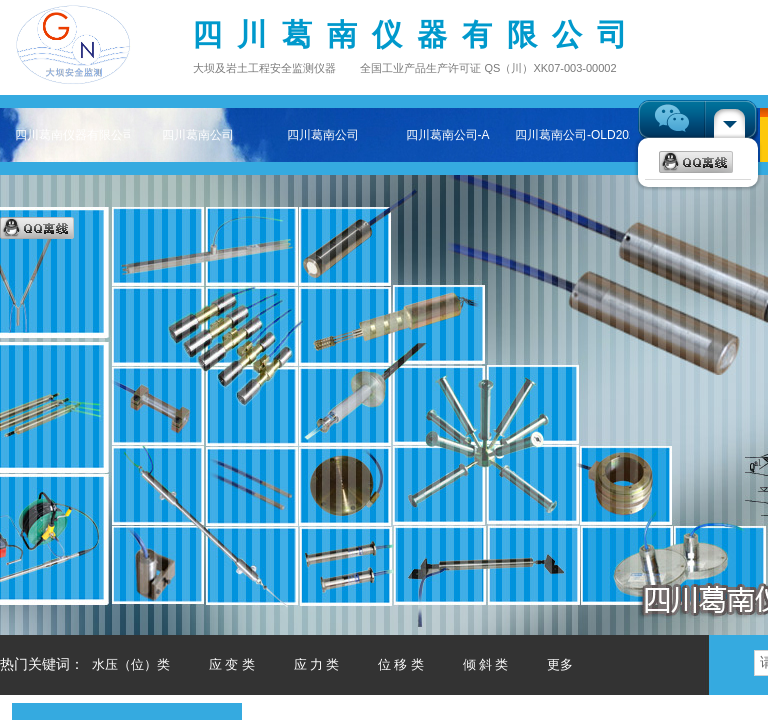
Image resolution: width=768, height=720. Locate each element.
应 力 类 (317, 664)
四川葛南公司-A (448, 135)
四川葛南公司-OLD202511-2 (572, 135)
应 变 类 (232, 664)
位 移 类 (401, 664)
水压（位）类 (131, 664)
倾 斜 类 (486, 664)
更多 (560, 664)
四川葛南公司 (198, 135)
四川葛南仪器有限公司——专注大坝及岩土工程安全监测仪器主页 (72, 135)
